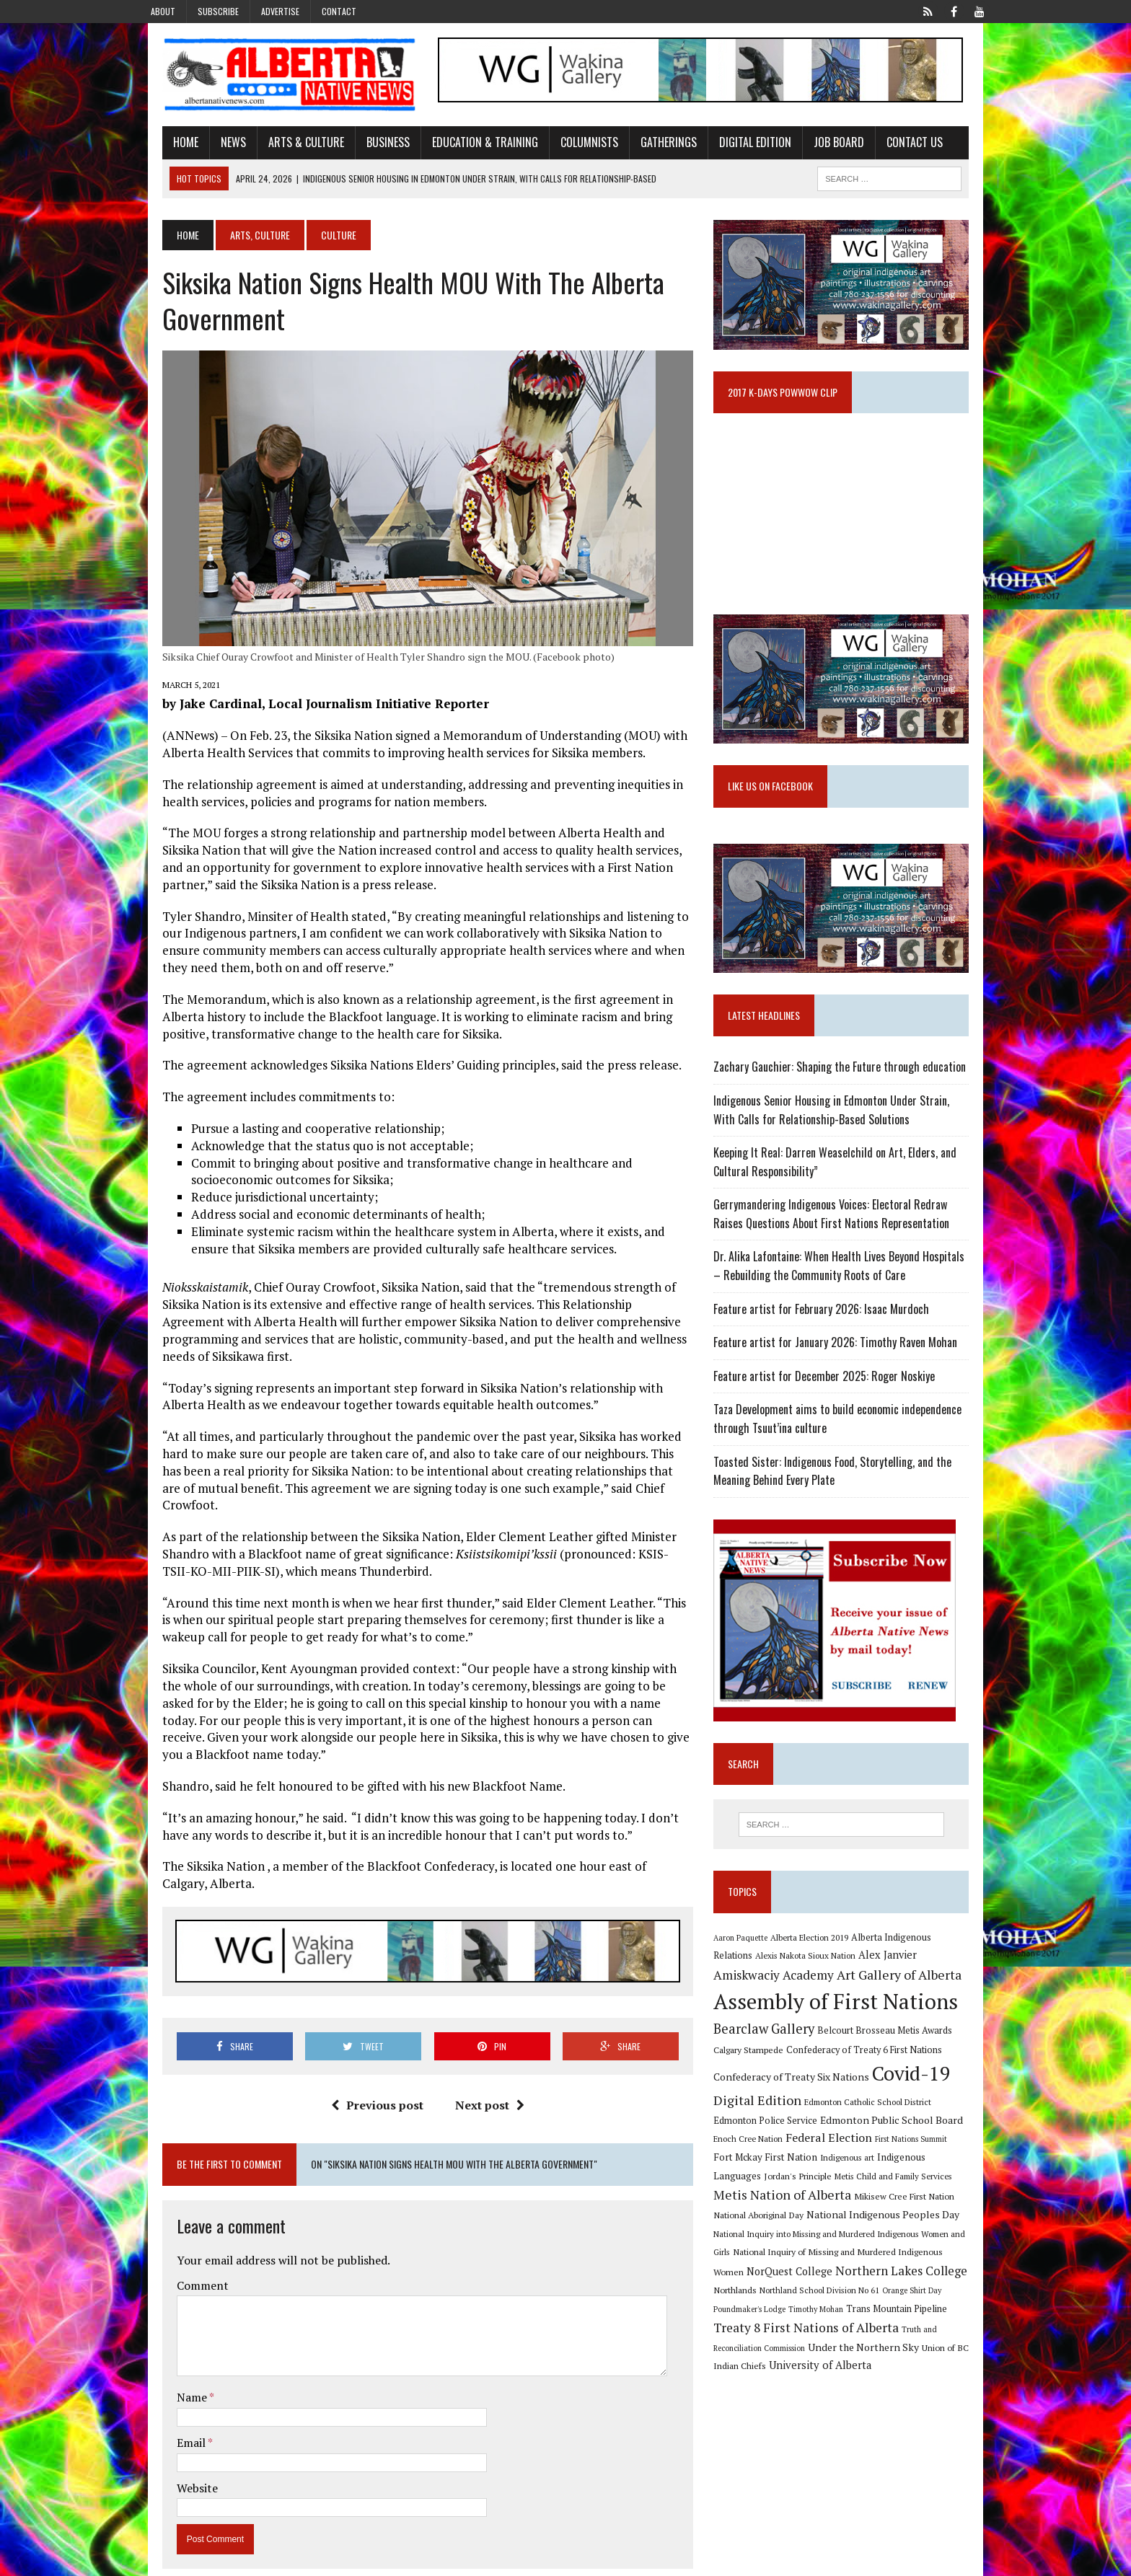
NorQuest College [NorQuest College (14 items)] (902, 2287)
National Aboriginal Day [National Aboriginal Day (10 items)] (869, 2232)
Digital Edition (733, 146)
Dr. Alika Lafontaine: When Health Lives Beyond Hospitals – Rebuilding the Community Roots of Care (851, 1300)
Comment (180, 2257)
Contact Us (892, 146)
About (163, 11)
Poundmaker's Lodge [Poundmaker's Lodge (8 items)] (875, 2327)
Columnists (567, 146)
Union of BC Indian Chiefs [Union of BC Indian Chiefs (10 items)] (838, 2385)
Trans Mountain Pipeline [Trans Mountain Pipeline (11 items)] (771, 2346)
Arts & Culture (284, 146)
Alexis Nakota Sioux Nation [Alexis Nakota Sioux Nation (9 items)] (771, 1991)
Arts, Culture (238, 239)
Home (163, 146)
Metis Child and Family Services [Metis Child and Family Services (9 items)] (780, 2214)
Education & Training (463, 146)
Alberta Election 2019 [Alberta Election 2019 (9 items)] (817, 1972)
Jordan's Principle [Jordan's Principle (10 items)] (946, 2193)
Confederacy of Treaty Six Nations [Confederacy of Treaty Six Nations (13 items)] (799, 2113)
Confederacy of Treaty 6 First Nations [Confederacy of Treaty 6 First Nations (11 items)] (872, 2086)
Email (169, 2414)
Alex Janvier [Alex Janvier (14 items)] (853, 1991)
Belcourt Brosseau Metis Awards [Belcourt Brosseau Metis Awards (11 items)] (892, 2066)
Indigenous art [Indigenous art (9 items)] (781, 2193)
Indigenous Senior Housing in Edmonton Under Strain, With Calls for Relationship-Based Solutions (851, 1143)
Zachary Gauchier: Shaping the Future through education (847, 1100)
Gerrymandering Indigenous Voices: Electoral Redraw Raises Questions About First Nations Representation (854, 1248)
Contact (339, 11)
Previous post (369, 2076)
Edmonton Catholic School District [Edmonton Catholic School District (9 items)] (875, 2137)
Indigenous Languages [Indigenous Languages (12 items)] (860, 2193)
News (211, 146)
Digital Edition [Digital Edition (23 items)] (765, 2136)
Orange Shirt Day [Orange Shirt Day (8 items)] (806, 2327)
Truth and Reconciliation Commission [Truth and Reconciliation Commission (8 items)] (831, 2367)
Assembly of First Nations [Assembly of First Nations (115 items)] (843, 2038)
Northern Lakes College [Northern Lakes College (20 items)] (787, 2306)
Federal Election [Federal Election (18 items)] (792, 2174)
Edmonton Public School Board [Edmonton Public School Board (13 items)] (854, 2156)
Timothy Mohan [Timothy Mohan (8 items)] (941, 2327)
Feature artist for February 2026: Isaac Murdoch (829, 1342)
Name (170, 2369)
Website (174, 2459)
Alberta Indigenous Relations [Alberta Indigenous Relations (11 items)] (919, 1972)
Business (365, 146)
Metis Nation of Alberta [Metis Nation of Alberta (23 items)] (911, 2212)
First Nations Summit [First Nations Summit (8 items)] (874, 2175)
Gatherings (646, 146)
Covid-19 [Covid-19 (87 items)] (919, 2110)
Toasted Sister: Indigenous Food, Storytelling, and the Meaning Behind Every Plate (840, 1504)
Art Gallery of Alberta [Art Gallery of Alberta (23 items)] (837, 2010)
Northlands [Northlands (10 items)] (877, 2307)
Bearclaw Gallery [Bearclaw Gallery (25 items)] (771, 2064)
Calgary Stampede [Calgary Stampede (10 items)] (756, 2085)
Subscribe (218, 11)
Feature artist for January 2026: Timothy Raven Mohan (843, 1375)
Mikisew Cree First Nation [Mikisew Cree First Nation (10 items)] (771, 2232)
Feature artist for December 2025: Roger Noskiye (832, 1409)
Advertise (280, 11)
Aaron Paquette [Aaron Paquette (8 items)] (748, 1972)
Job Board (816, 146)
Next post (481, 2076)
